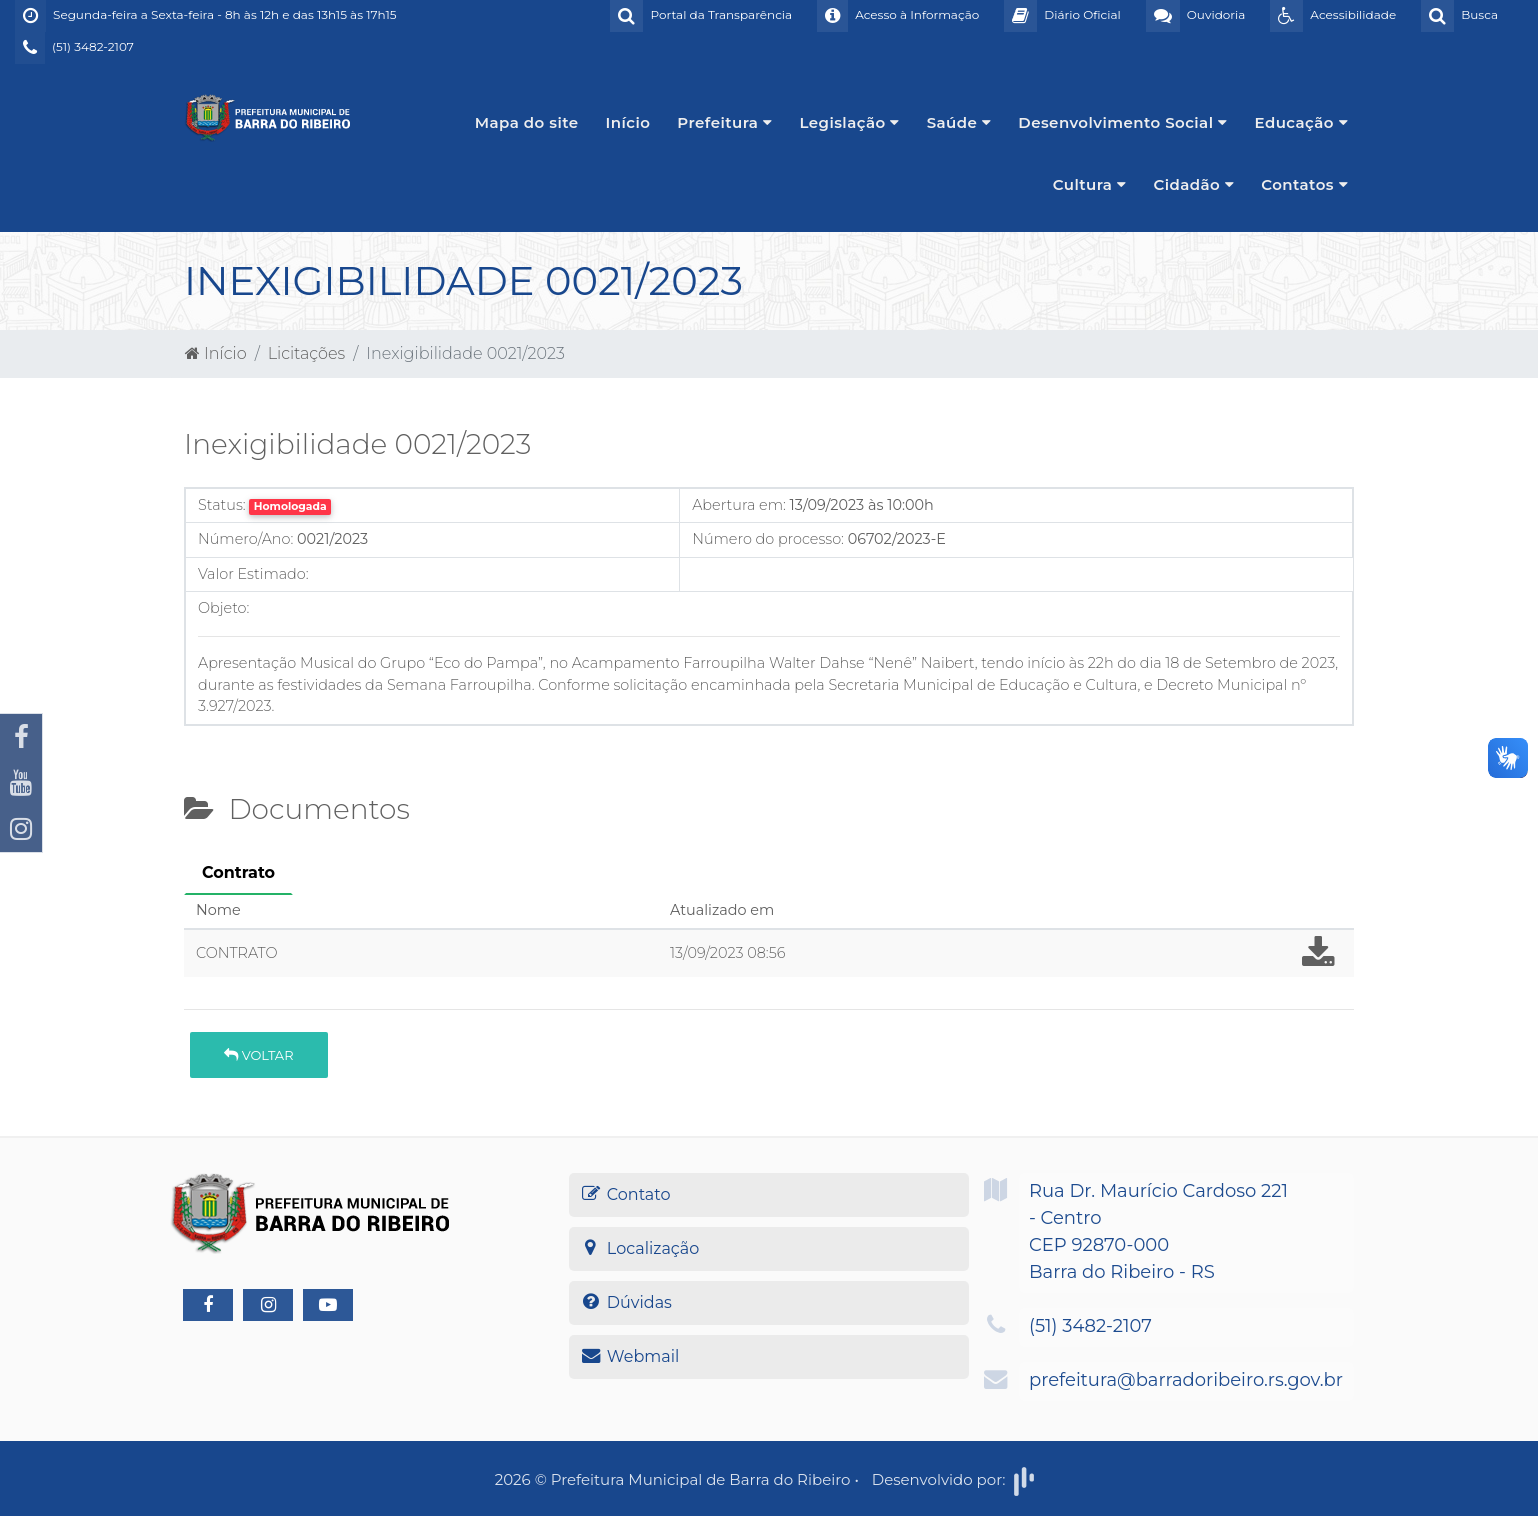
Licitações (306, 353)
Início (628, 122)
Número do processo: (768, 539)
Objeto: (223, 608)
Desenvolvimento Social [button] (1122, 122)
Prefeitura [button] (724, 122)
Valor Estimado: (253, 574)
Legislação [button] (849, 122)
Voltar (258, 1055)
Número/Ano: (245, 539)
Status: (222, 505)
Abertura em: (739, 505)
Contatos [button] (1304, 184)
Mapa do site (527, 122)
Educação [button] (1302, 122)
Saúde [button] (959, 122)
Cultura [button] (1090, 184)
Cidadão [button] (1193, 184)
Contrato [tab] (238, 872)
